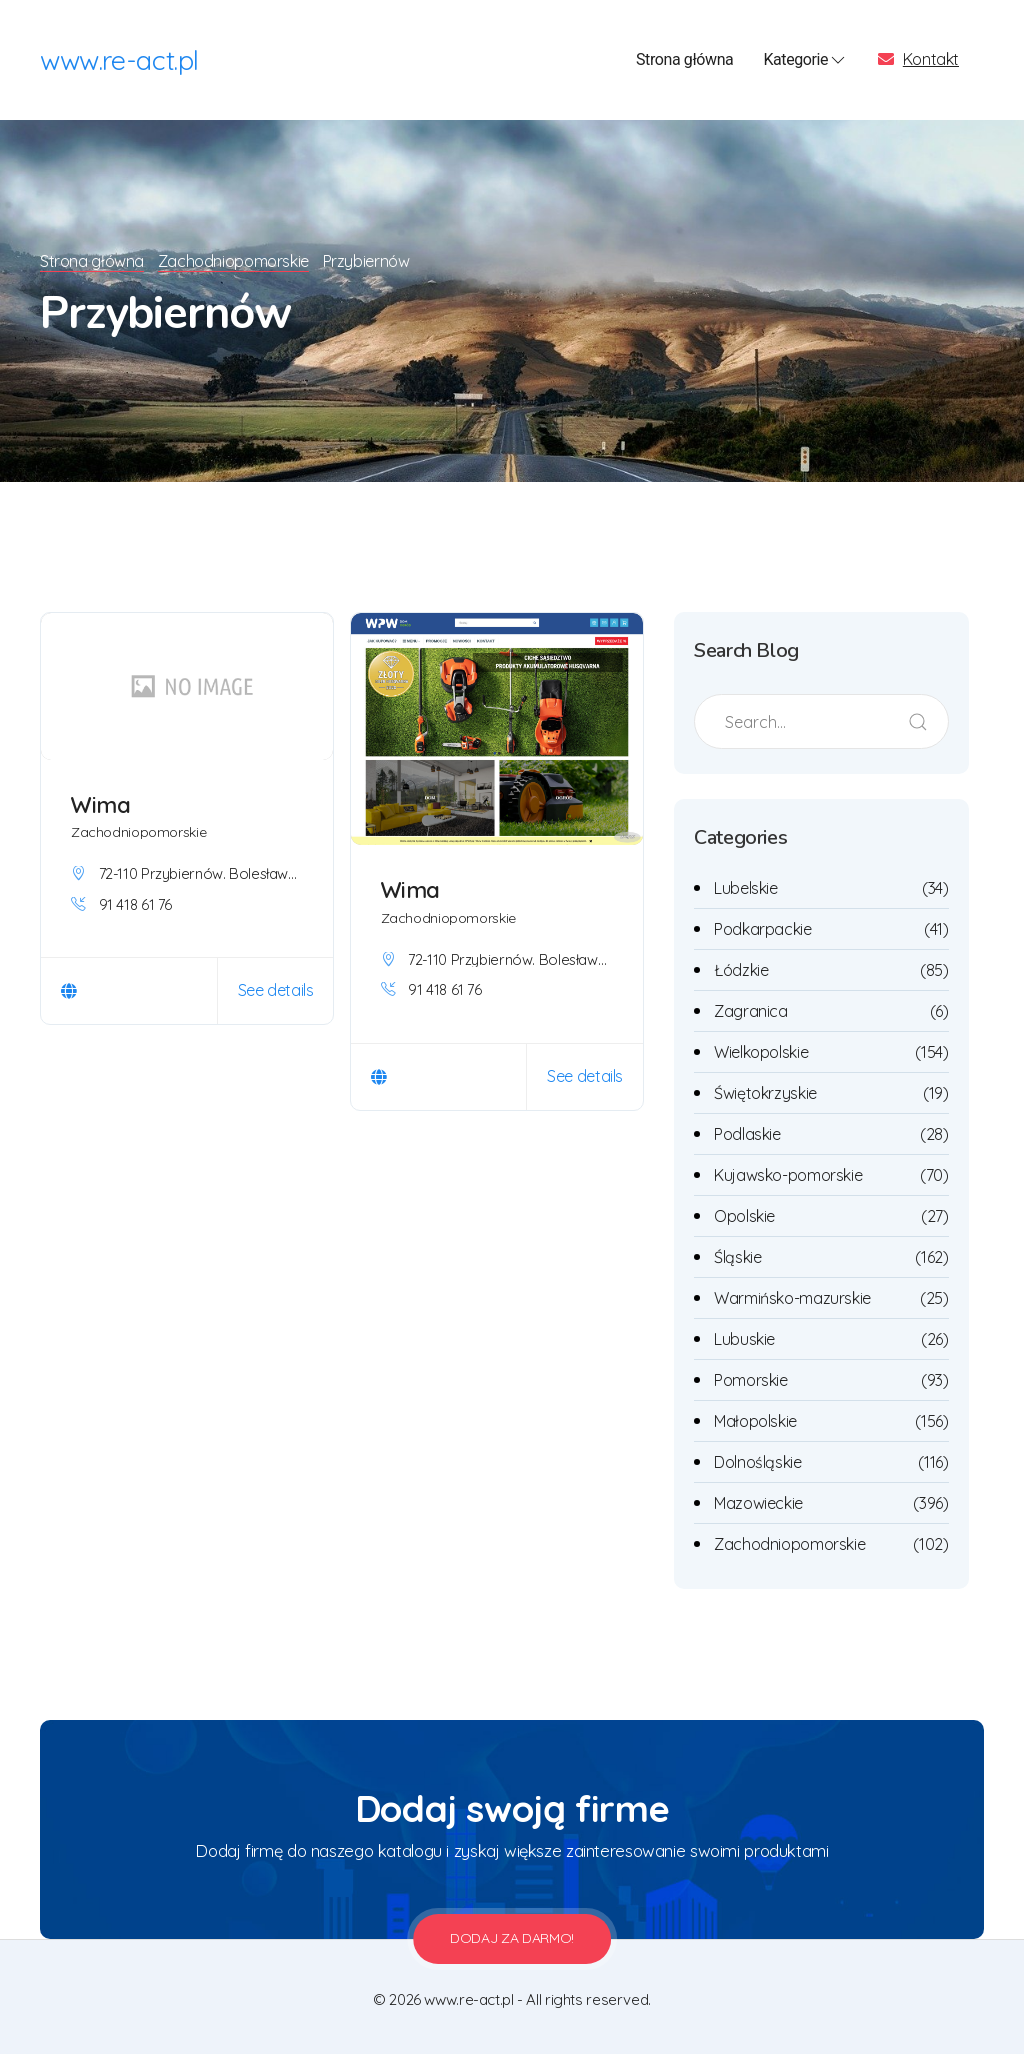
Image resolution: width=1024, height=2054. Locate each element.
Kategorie (805, 60)
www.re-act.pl (119, 60)
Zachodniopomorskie (236, 261)
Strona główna (684, 59)
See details (276, 990)
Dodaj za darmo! (512, 1938)
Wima (101, 805)
